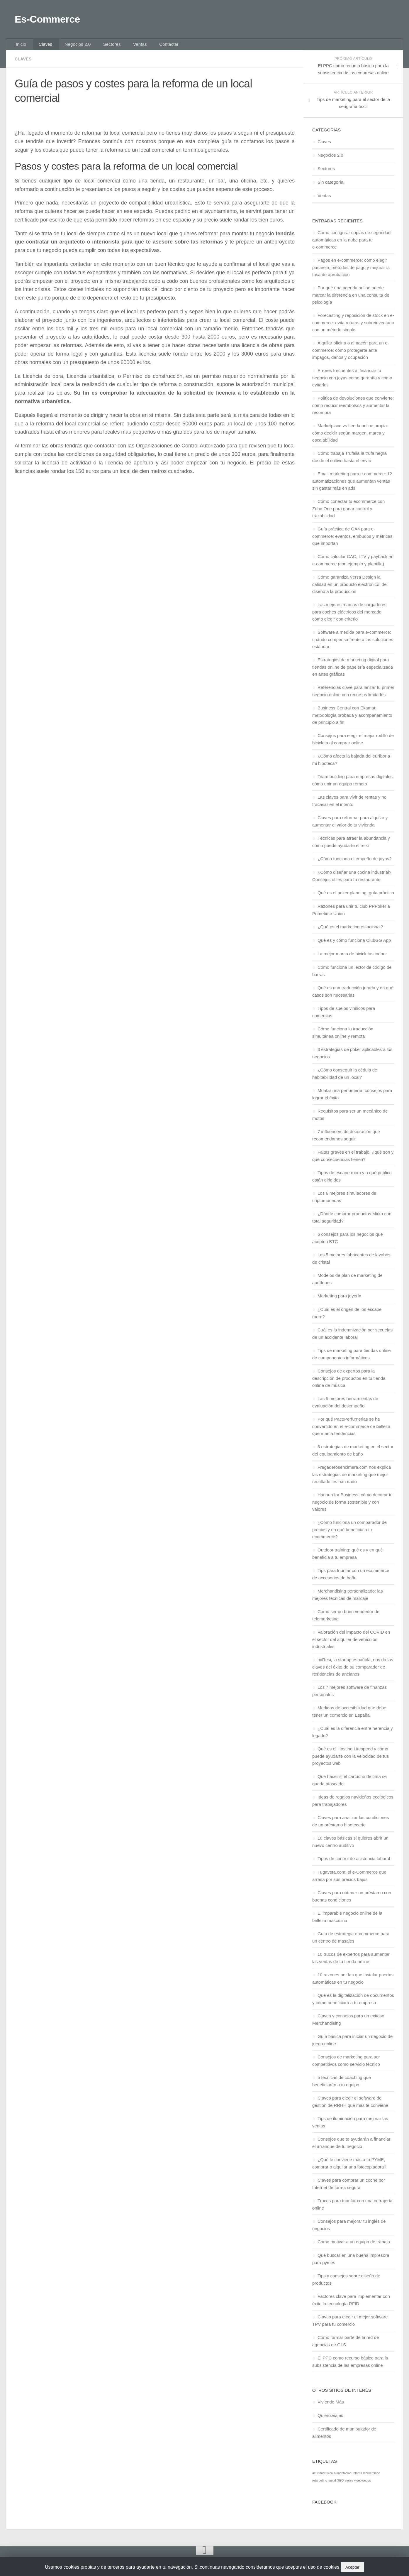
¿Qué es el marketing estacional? (350, 931)
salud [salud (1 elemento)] (332, 2485)
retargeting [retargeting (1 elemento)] (319, 2485)
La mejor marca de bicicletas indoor (352, 958)
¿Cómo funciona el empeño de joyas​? (355, 863)
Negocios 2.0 (69, 48)
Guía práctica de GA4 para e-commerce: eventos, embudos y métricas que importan (352, 541)
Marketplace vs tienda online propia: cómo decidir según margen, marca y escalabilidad (350, 438)
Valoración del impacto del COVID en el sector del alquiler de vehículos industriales (351, 1644)
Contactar (151, 48)
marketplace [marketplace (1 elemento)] (371, 2478)
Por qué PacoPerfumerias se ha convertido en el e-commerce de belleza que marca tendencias (351, 1431)
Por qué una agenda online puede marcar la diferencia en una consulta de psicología (350, 300)
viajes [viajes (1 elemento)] (349, 2485)
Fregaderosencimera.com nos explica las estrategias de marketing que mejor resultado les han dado (351, 1479)
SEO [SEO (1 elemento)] (340, 2485)
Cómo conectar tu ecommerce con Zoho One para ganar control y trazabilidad (348, 513)
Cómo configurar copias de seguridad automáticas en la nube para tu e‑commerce (351, 245)
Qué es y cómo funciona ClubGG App (354, 945)
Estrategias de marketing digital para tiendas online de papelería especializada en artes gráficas (352, 672)
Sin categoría (330, 187)
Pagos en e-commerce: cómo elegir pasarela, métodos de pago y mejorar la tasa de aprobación (351, 272)
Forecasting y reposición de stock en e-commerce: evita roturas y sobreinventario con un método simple (353, 327)
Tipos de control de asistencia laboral (354, 1863)
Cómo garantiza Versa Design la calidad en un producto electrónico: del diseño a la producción (350, 589)
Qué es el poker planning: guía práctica (356, 897)
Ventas (125, 48)
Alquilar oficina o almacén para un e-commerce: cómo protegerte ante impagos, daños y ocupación (350, 355)
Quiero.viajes (330, 2420)
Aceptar (352, 2567)
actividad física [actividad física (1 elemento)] (322, 2478)
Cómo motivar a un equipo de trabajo (354, 2246)
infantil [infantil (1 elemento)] (357, 2478)
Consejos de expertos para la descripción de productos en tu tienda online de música (348, 1383)
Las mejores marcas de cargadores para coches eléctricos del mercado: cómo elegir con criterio (349, 617)
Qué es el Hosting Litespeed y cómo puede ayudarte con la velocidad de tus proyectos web (350, 1761)
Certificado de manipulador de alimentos (344, 2438)
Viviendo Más (331, 2407)
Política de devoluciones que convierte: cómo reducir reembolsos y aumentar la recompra (353, 410)
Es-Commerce (55, 20)
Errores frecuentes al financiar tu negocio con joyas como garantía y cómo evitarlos (352, 383)
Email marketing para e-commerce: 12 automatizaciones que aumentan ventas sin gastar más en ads (352, 486)
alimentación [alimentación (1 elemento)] (343, 2478)
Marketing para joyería (339, 1301)
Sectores (101, 48)
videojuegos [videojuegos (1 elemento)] (362, 2485)
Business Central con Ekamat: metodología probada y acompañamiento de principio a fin (352, 720)
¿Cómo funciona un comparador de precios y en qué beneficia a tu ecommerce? (349, 1534)
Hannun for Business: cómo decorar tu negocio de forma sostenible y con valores (352, 1507)
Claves (40, 48)
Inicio (19, 48)
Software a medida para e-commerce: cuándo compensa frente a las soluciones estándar (352, 644)
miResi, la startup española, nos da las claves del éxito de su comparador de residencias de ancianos (352, 1672)
